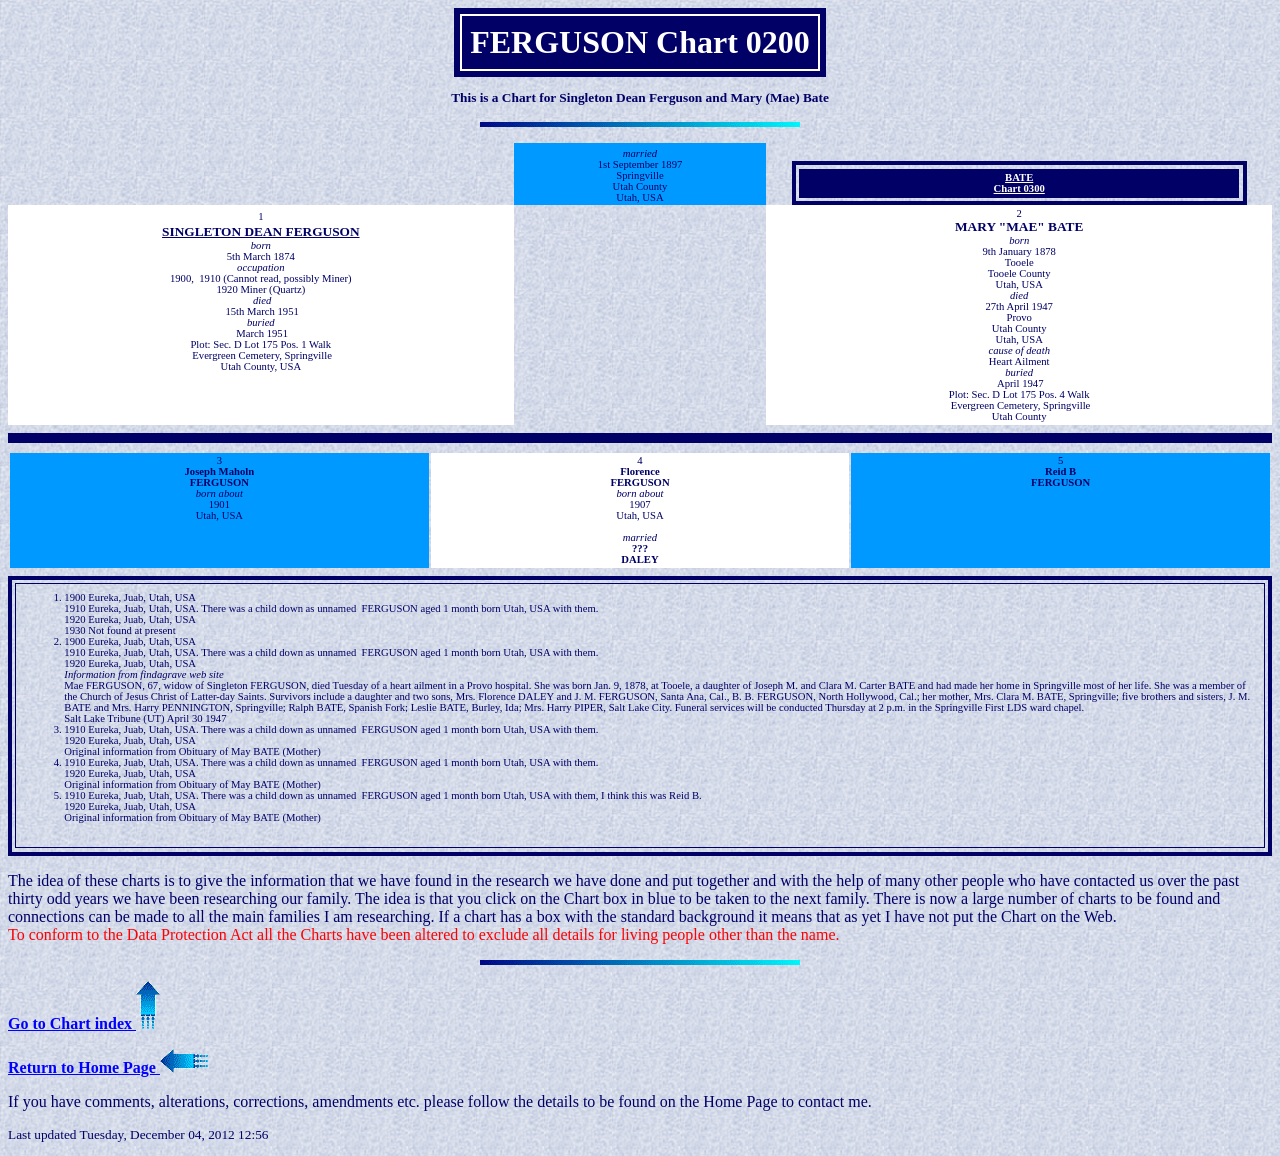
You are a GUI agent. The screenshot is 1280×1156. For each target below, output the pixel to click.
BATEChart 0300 (1019, 183)
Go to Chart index (84, 1023)
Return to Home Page (108, 1067)
